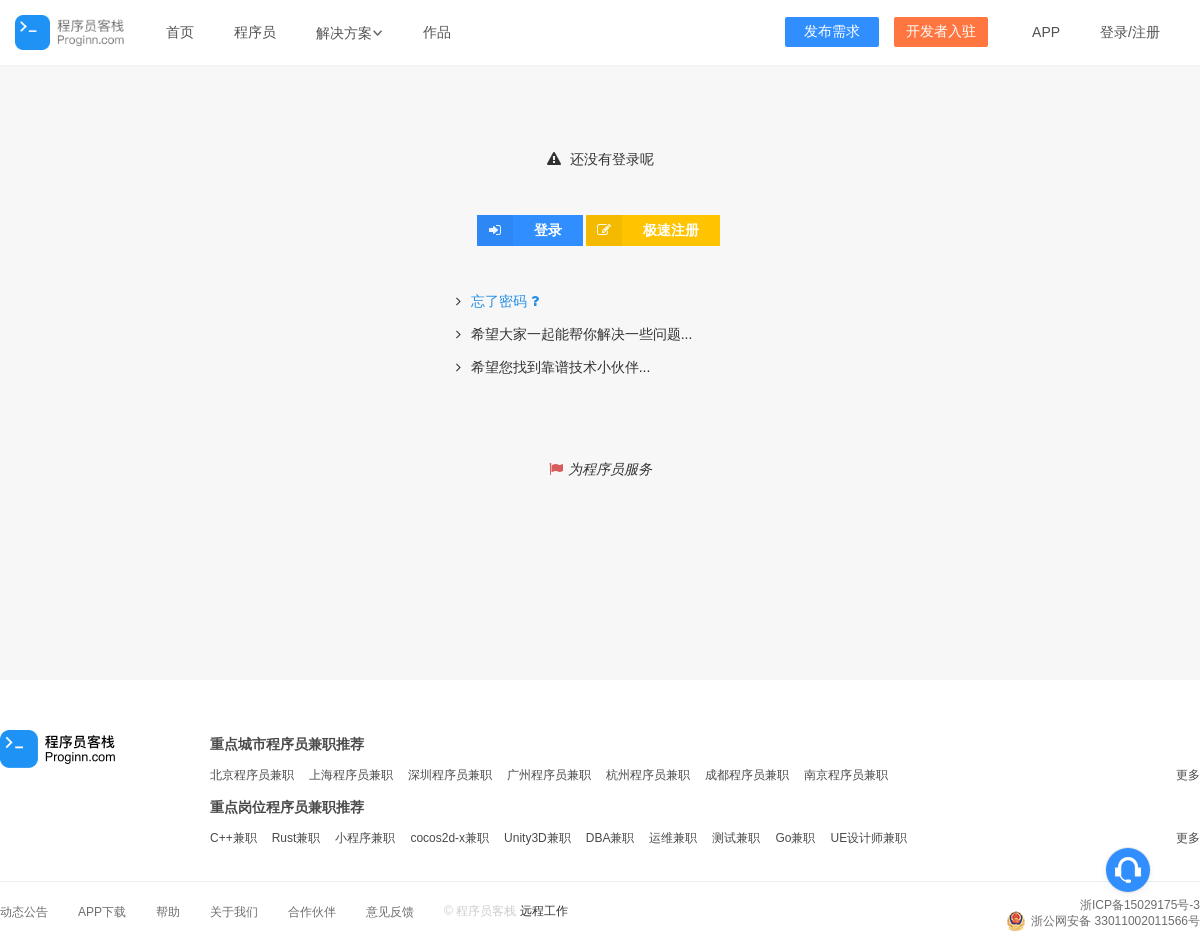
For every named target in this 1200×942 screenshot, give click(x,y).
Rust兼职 (296, 838)
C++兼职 (233, 838)
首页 (180, 32)
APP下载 (102, 912)
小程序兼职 (365, 838)
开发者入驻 (941, 31)
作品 (437, 32)
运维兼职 (673, 838)
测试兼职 (736, 838)
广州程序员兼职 (549, 775)
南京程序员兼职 (846, 775)
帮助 (168, 912)
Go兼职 (795, 838)
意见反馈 (390, 912)
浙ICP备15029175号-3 (1140, 905)
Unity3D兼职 (537, 838)
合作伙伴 (312, 912)
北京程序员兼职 (252, 775)
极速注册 (642, 230)
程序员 (255, 32)
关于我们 (234, 912)
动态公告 (24, 912)
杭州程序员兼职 (648, 775)
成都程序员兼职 (747, 775)
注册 (1146, 32)
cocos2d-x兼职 (449, 838)
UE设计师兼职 (868, 838)
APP (1046, 32)
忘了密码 (507, 301)
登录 (1114, 32)
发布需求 (832, 31)
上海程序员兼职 (351, 775)
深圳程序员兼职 (450, 775)
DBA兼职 (610, 838)
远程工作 (544, 911)
